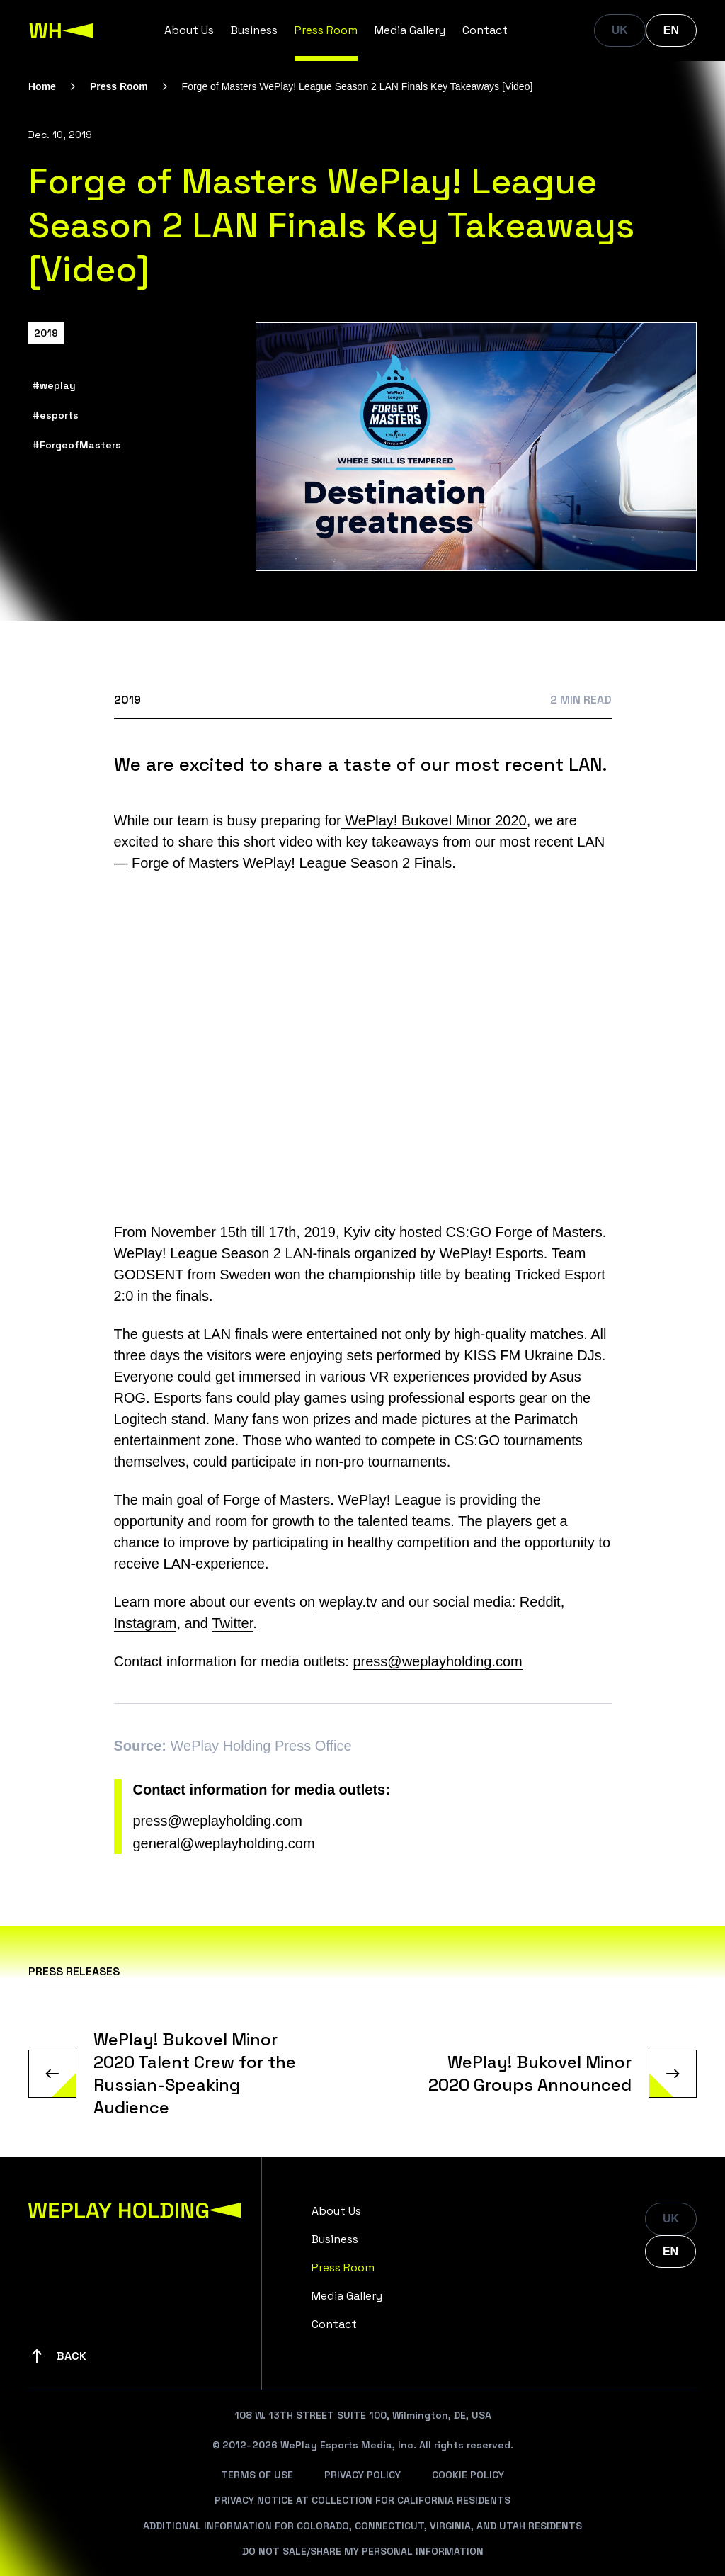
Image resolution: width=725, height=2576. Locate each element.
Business (254, 30)
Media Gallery (410, 30)
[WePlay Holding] (61, 30)
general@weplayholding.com (224, 1843)
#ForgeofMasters (77, 445)
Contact (485, 30)
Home (42, 86)
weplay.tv (346, 1602)
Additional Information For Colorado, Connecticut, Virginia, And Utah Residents (362, 2525)
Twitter (232, 1623)
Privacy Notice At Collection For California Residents (362, 2500)
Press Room (326, 30)
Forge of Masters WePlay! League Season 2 (269, 863)
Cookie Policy (468, 2474)
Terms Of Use (257, 2474)
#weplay (54, 385)
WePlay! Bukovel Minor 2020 (434, 820)
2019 (46, 333)
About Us (189, 30)
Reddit (540, 1602)
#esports (56, 415)
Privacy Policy (362, 2474)
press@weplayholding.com (437, 1661)
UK (620, 30)
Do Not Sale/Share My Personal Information (363, 2551)
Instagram (145, 1623)
